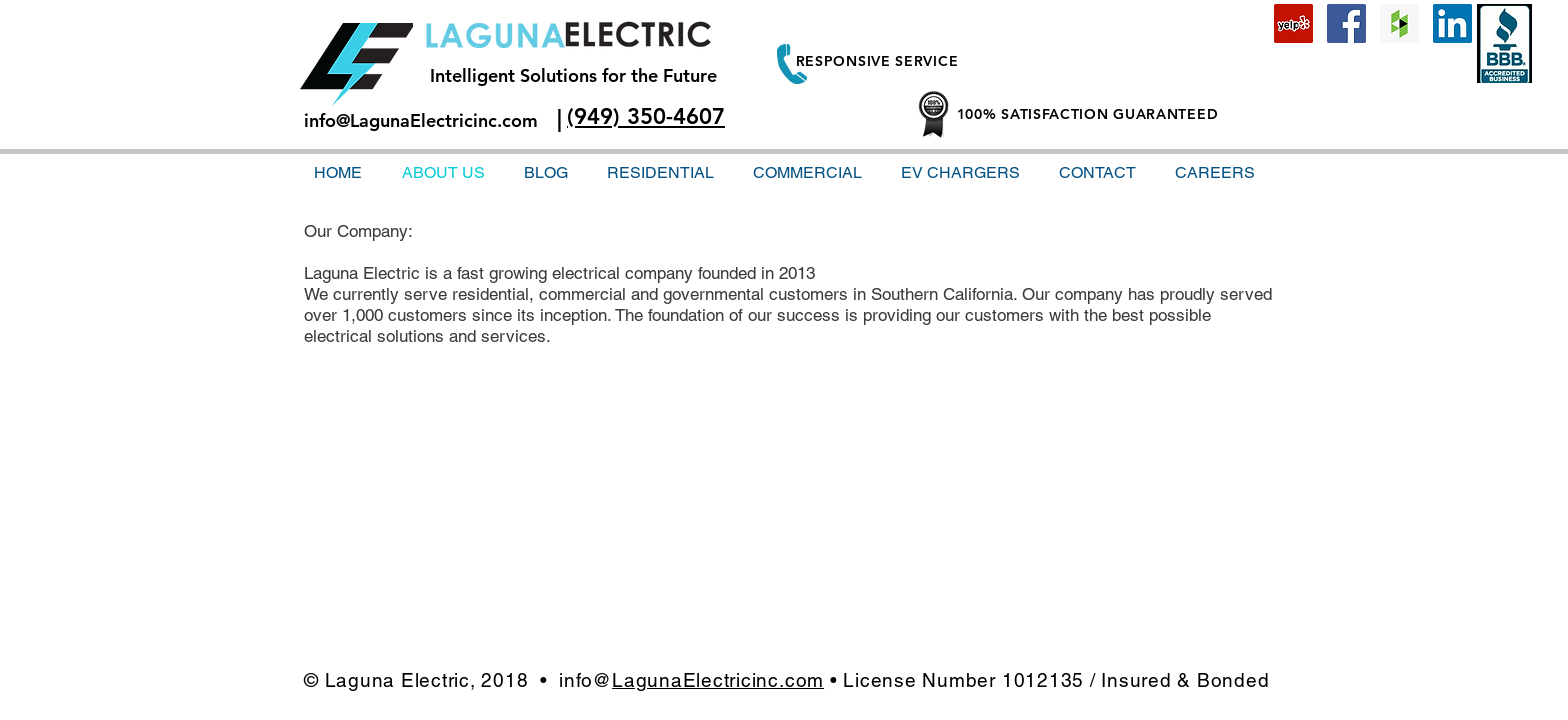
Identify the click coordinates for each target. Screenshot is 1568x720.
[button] (1097, 172)
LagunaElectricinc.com (718, 680)
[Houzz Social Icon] (1399, 23)
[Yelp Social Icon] (1293, 23)
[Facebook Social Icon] (1346, 23)
